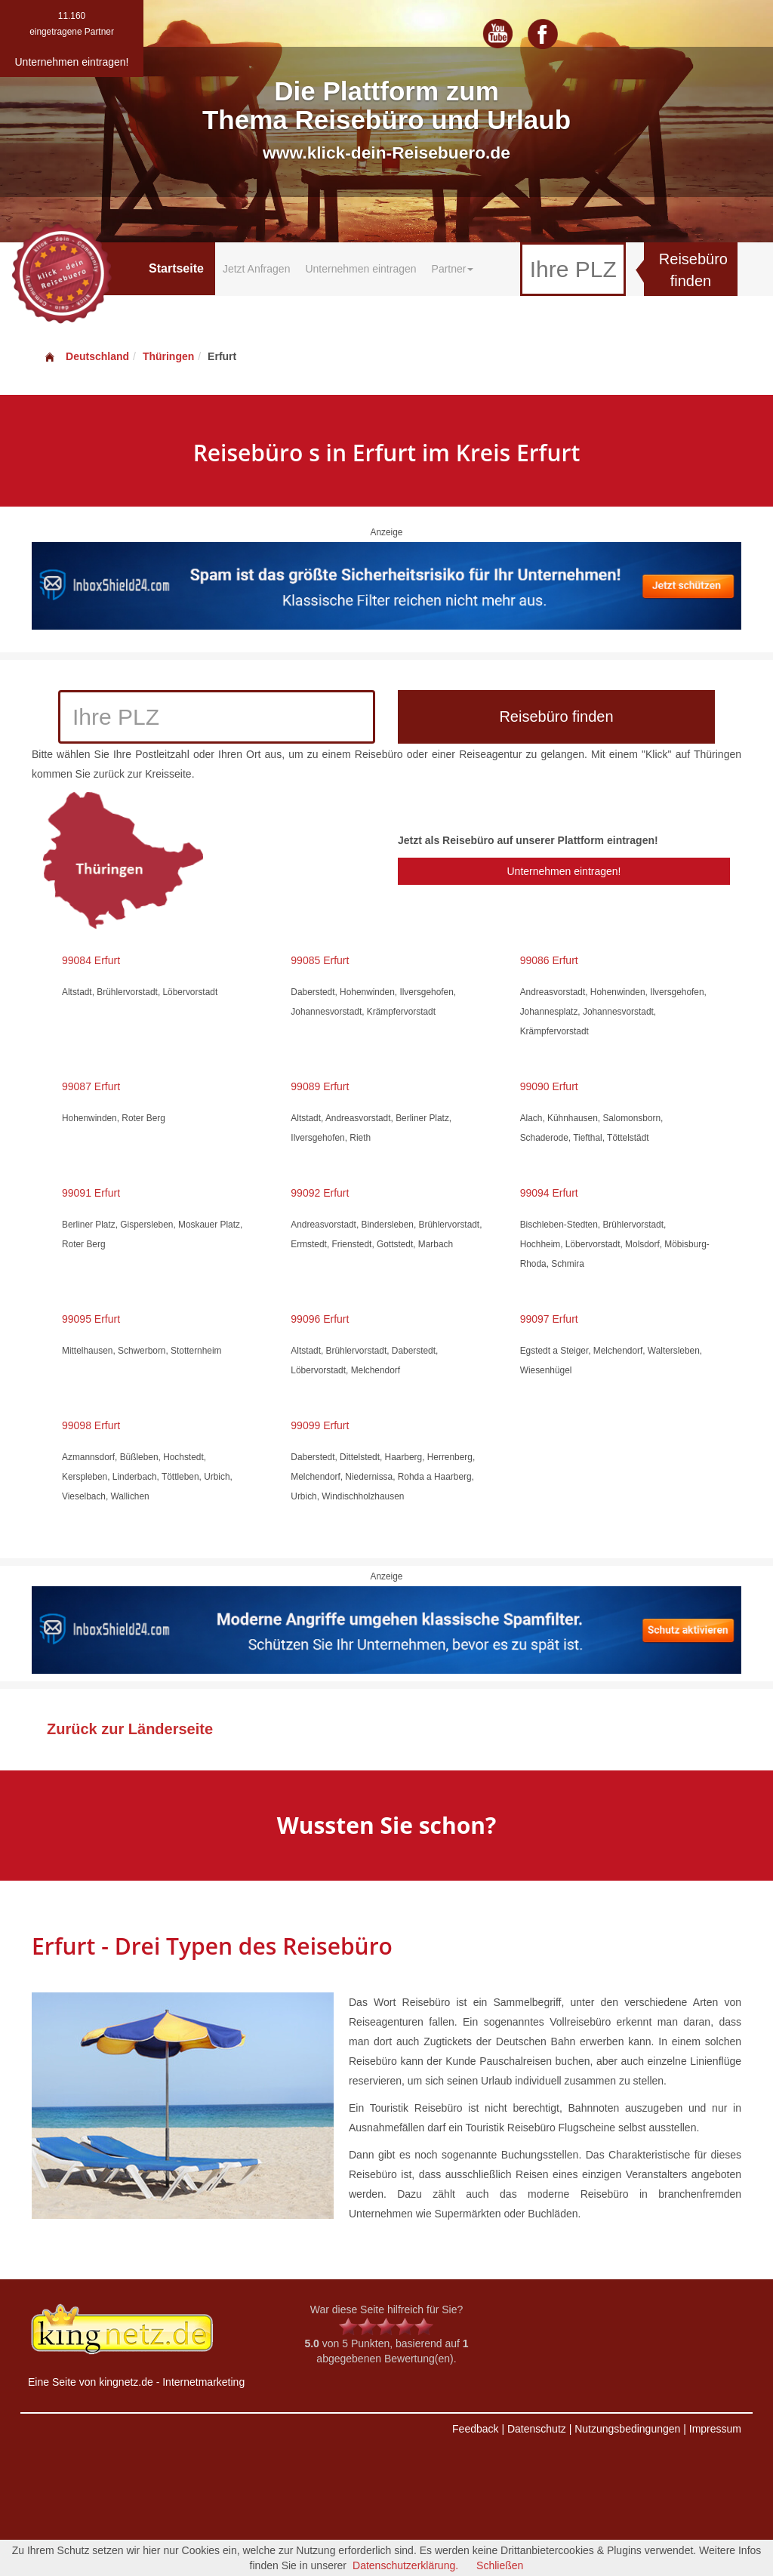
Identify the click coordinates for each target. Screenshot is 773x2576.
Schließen (499, 2565)
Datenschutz (536, 2429)
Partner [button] (453, 269)
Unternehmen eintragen (360, 269)
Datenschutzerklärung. (405, 2565)
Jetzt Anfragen (257, 269)
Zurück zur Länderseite (130, 1729)
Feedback (475, 2429)
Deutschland (86, 356)
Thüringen (168, 356)
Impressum (715, 2429)
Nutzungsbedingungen (627, 2429)
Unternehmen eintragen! (564, 871)
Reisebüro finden (693, 270)
